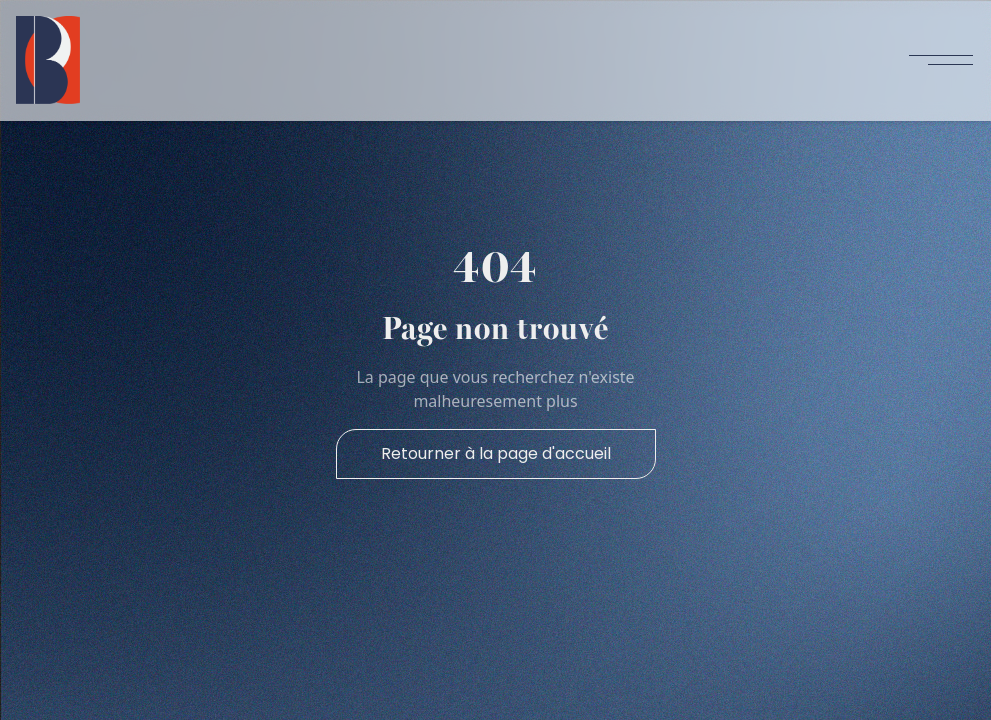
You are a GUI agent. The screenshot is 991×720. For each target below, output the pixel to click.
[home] (48, 60)
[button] (941, 60)
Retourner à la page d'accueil (496, 453)
